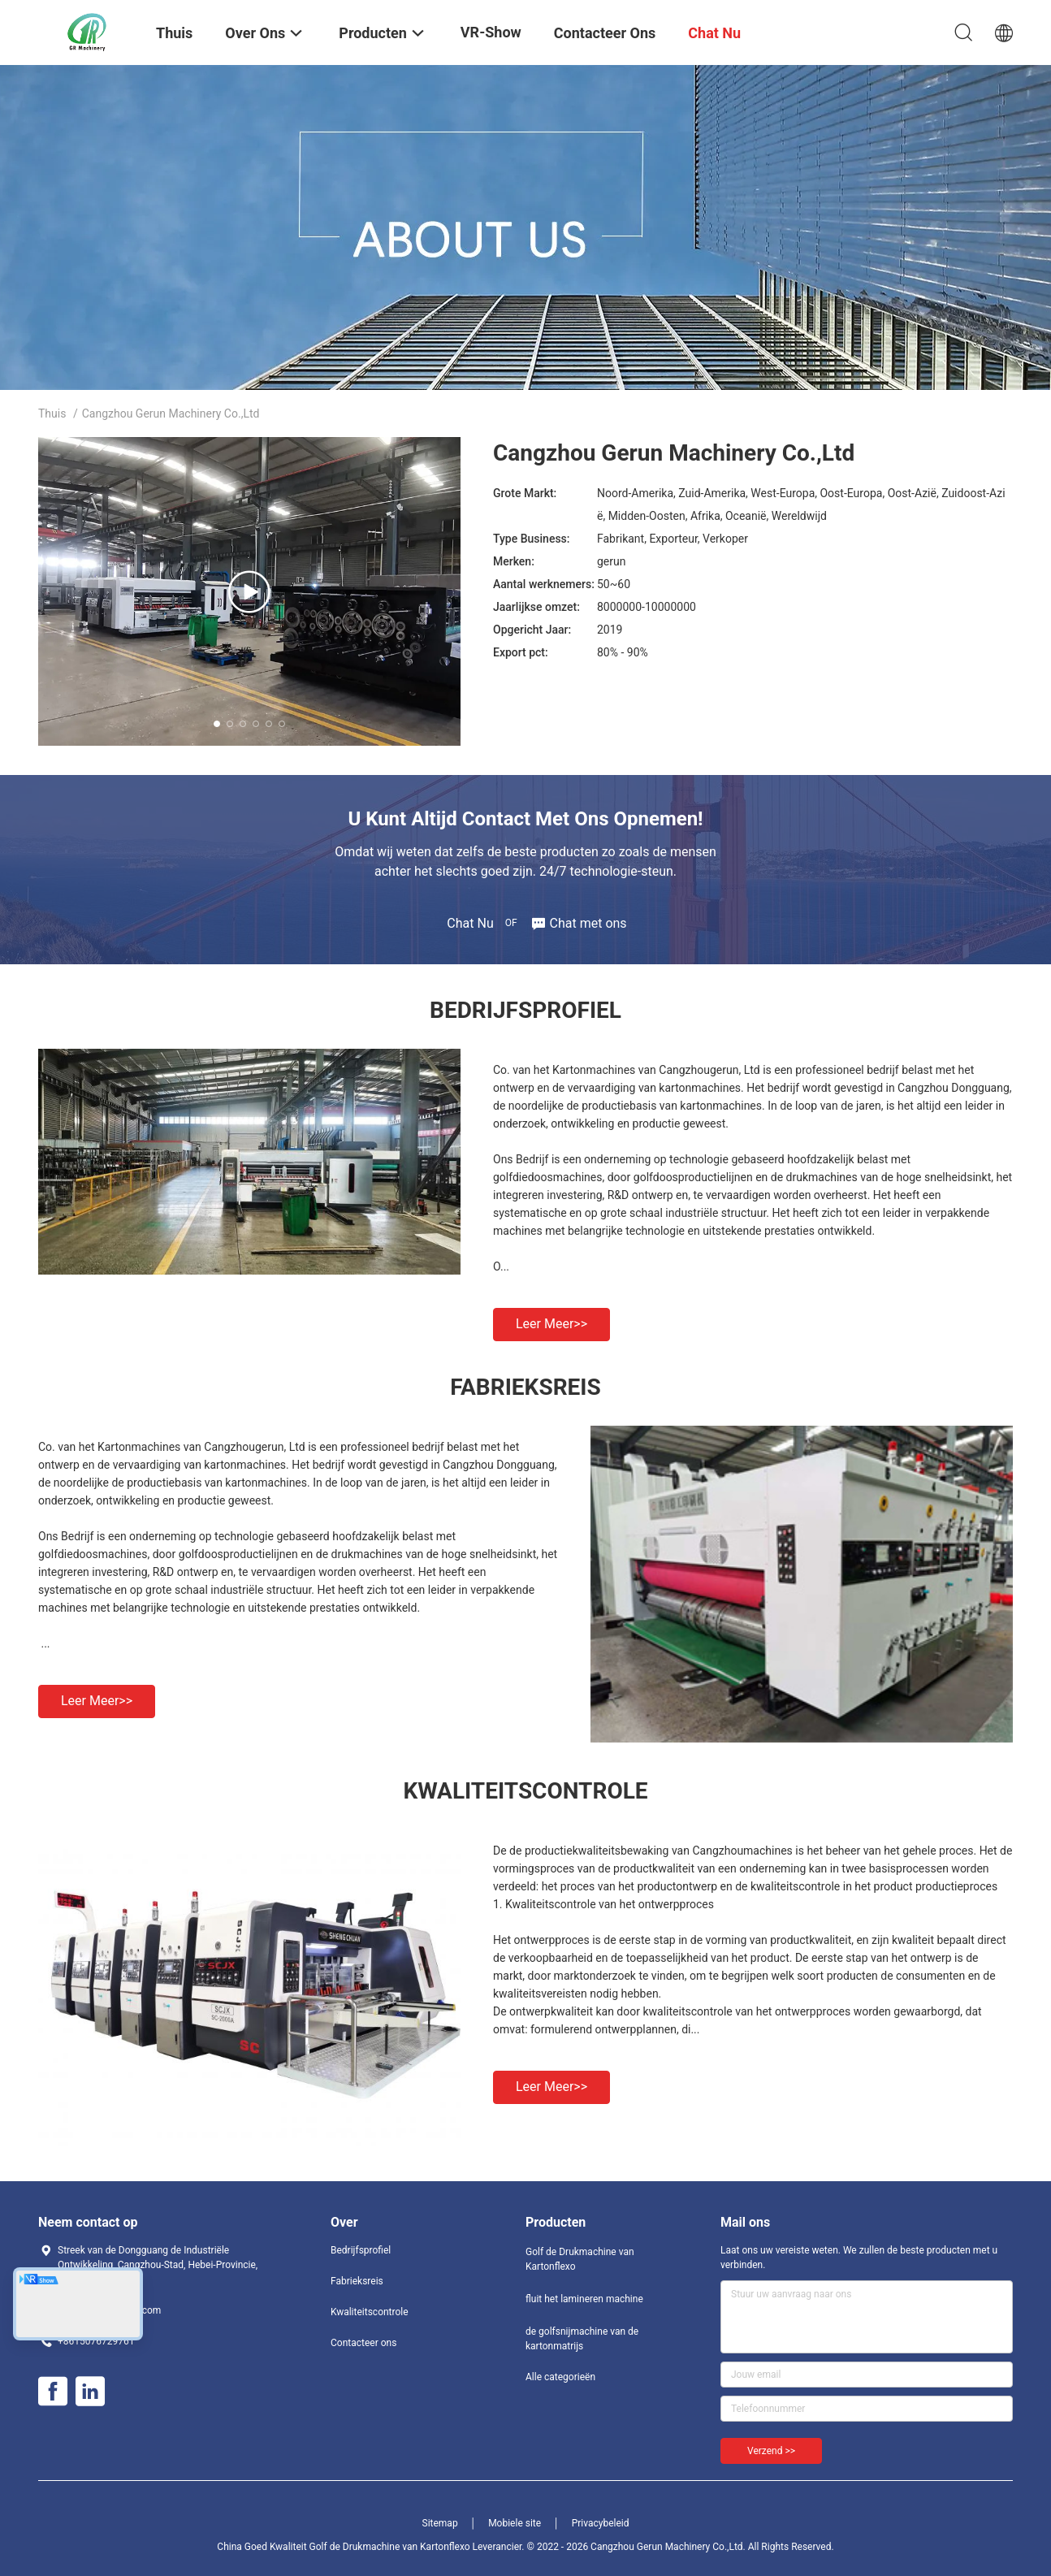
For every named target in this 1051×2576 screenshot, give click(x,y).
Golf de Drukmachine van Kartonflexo (580, 2259)
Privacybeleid (600, 2523)
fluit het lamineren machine (584, 2299)
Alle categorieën (560, 2377)
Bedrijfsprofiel (361, 2250)
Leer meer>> (551, 1323)
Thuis (52, 413)
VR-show (491, 32)
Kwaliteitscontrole (370, 2312)
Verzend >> (771, 2451)
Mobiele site (514, 2523)
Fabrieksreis (357, 2281)
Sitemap (440, 2523)
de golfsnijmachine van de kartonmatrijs (582, 2339)
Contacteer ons (363, 2343)
